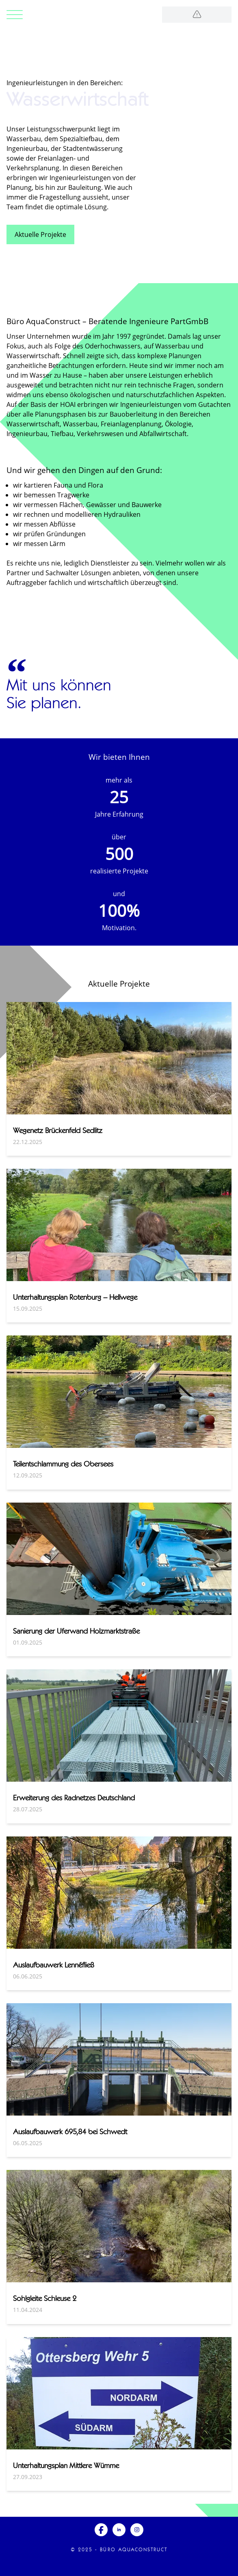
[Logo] (197, 14)
